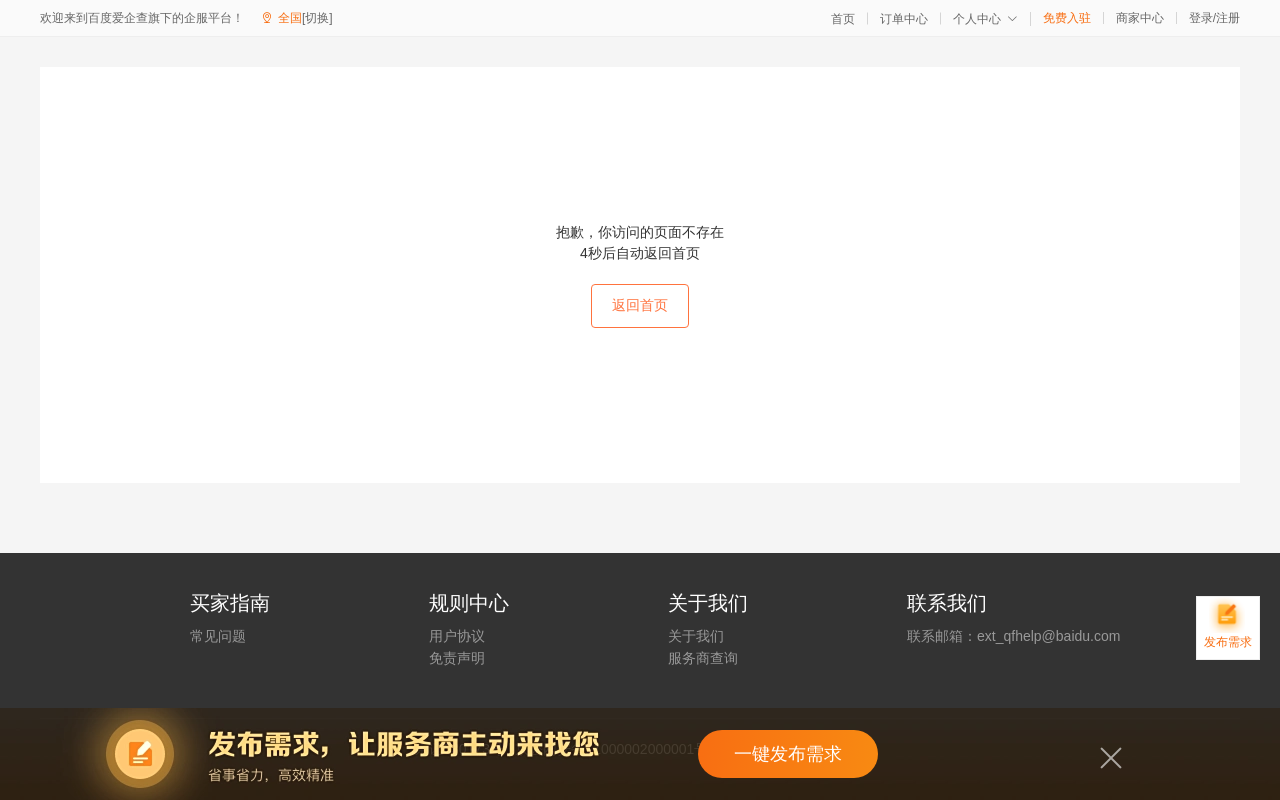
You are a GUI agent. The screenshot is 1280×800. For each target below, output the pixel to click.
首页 (843, 19)
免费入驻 (1067, 18)
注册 (1228, 18)
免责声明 (457, 658)
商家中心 (1140, 18)
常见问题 (218, 636)
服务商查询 (703, 658)
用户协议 (457, 636)
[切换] (317, 18)
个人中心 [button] (985, 19)
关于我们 (696, 636)
